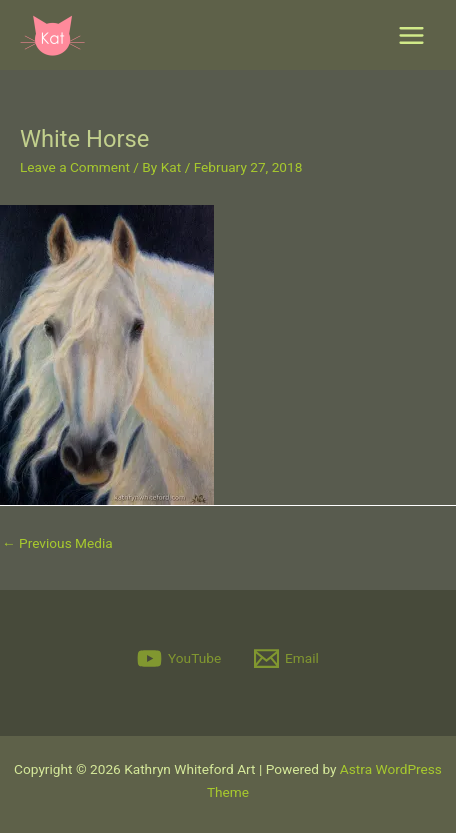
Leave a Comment (75, 167)
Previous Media (57, 543)
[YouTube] (179, 658)
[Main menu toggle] (412, 35)
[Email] (287, 658)
